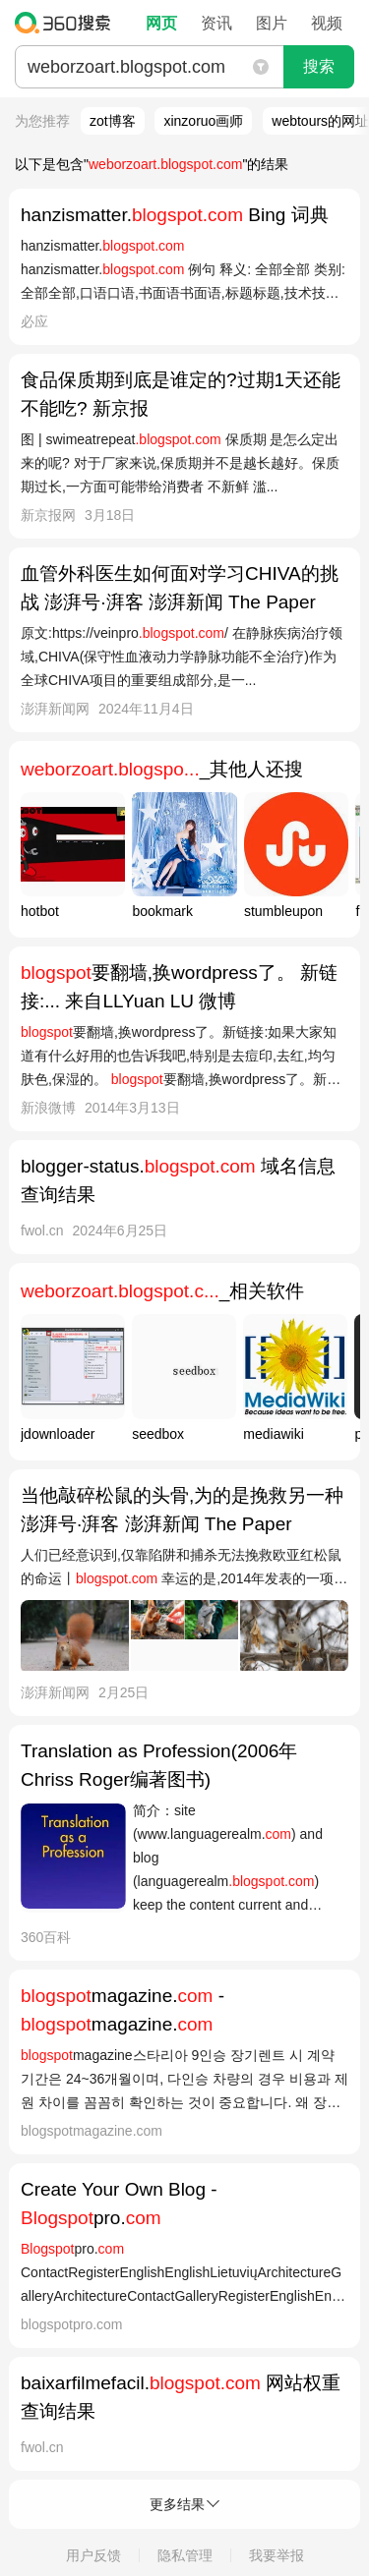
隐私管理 (185, 2555)
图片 (271, 23)
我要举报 (276, 2555)
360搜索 (67, 22)
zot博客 (113, 121)
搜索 (319, 66)
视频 (326, 23)
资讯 (216, 23)
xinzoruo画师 (203, 121)
